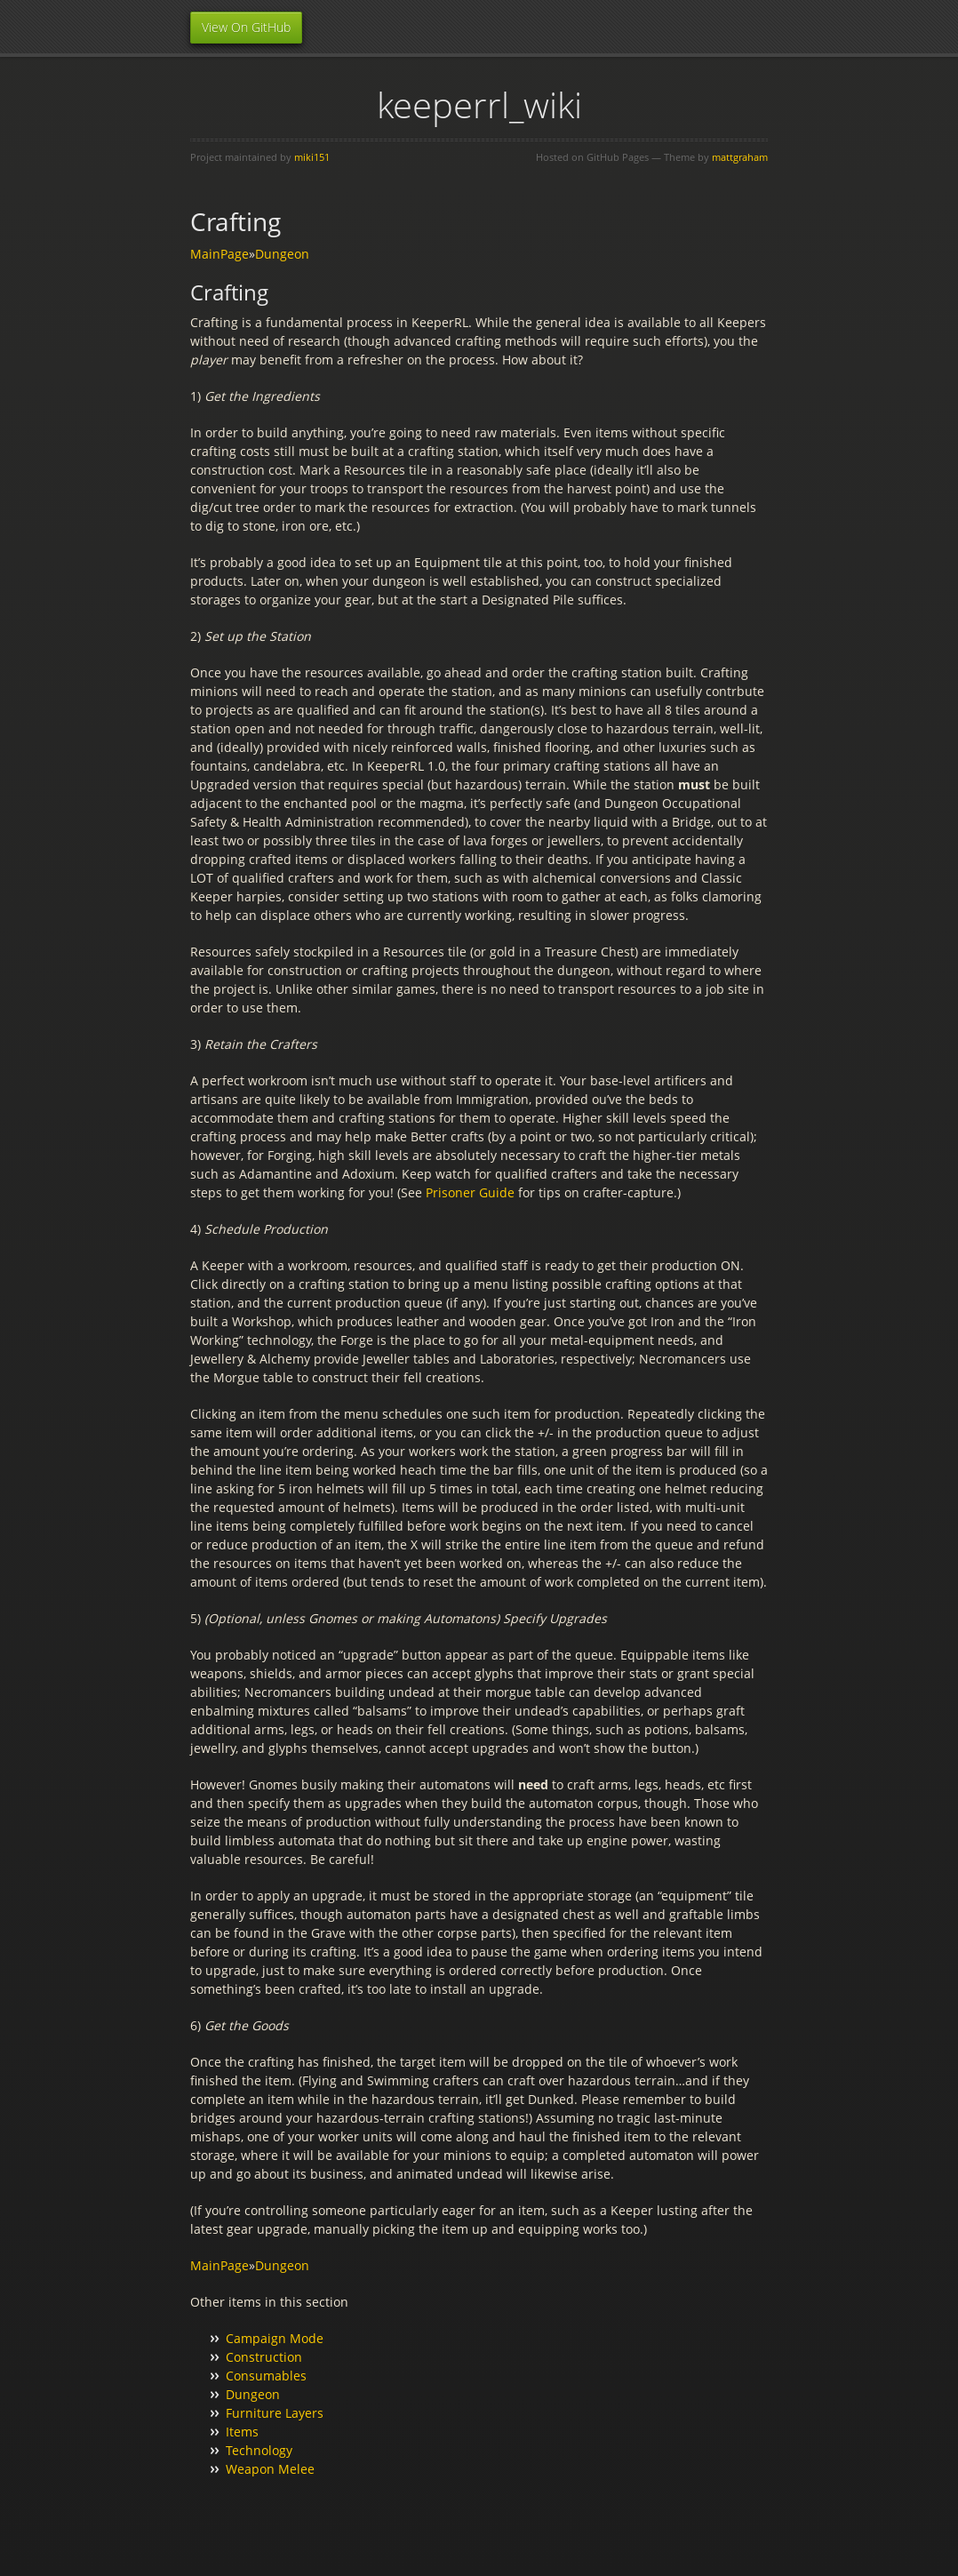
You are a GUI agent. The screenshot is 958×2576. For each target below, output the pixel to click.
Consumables (266, 2375)
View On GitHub (246, 27)
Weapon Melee (270, 2468)
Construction (264, 2356)
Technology (259, 2450)
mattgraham (740, 157)
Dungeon (282, 253)
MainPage (219, 253)
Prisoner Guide (470, 1192)
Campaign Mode (274, 2338)
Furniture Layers (274, 2412)
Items (242, 2431)
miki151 (312, 157)
